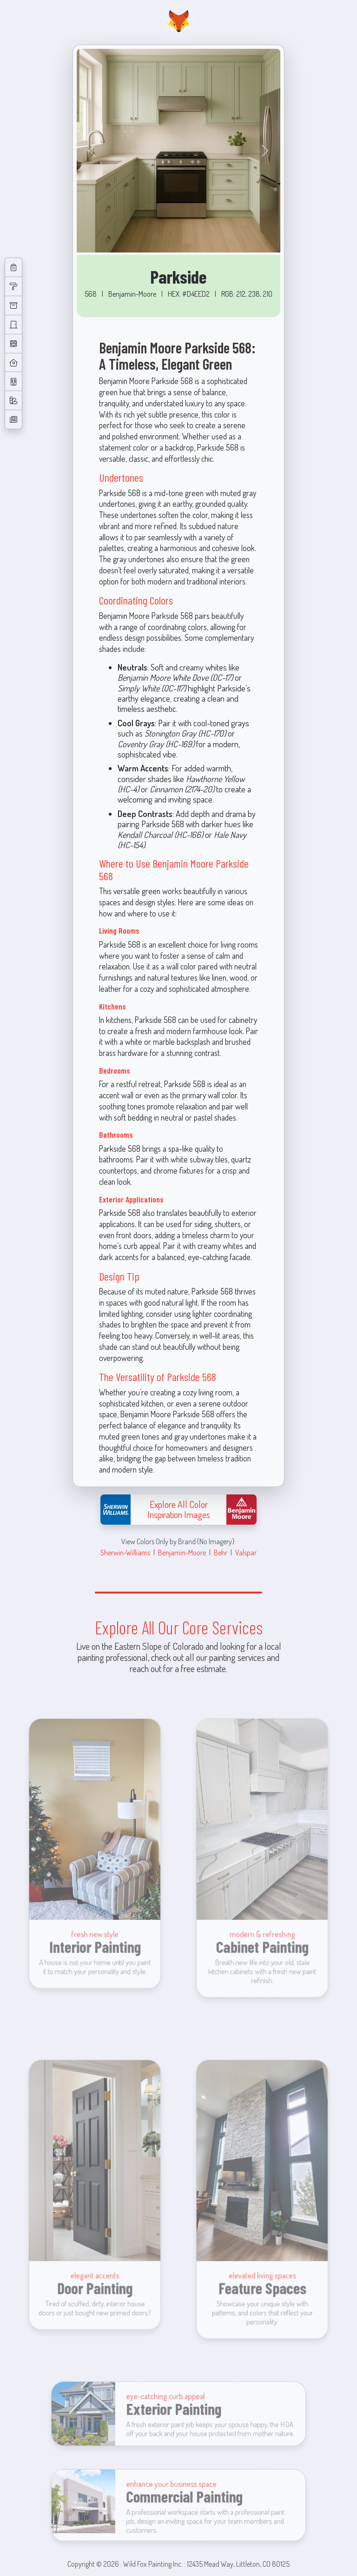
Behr (220, 1552)
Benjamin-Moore (182, 1552)
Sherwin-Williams (125, 1552)
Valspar (246, 1552)
